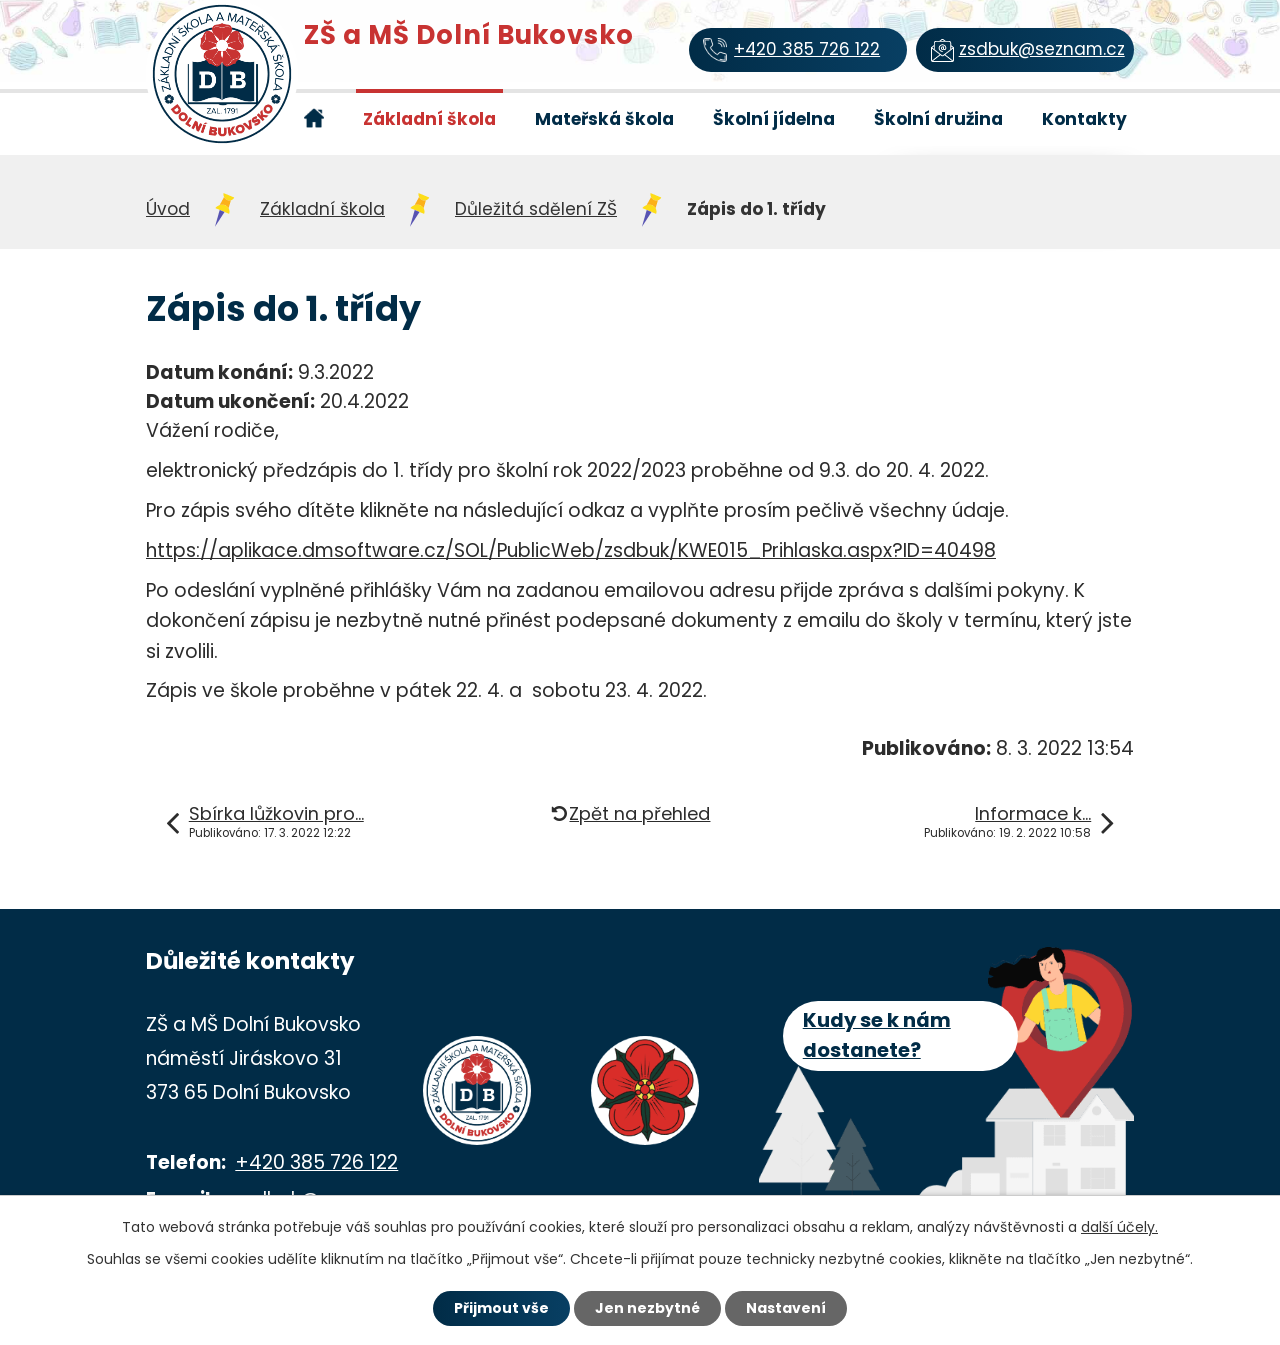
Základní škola (429, 119)
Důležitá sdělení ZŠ (536, 209)
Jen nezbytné (647, 1308)
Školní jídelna (774, 119)
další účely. (1119, 1227)
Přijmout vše (501, 1308)
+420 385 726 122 (316, 1162)
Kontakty (1084, 119)
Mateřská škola (604, 119)
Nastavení (786, 1308)
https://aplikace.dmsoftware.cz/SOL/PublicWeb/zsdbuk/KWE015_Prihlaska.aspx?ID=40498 (571, 550)
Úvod (313, 118)
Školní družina (938, 119)
